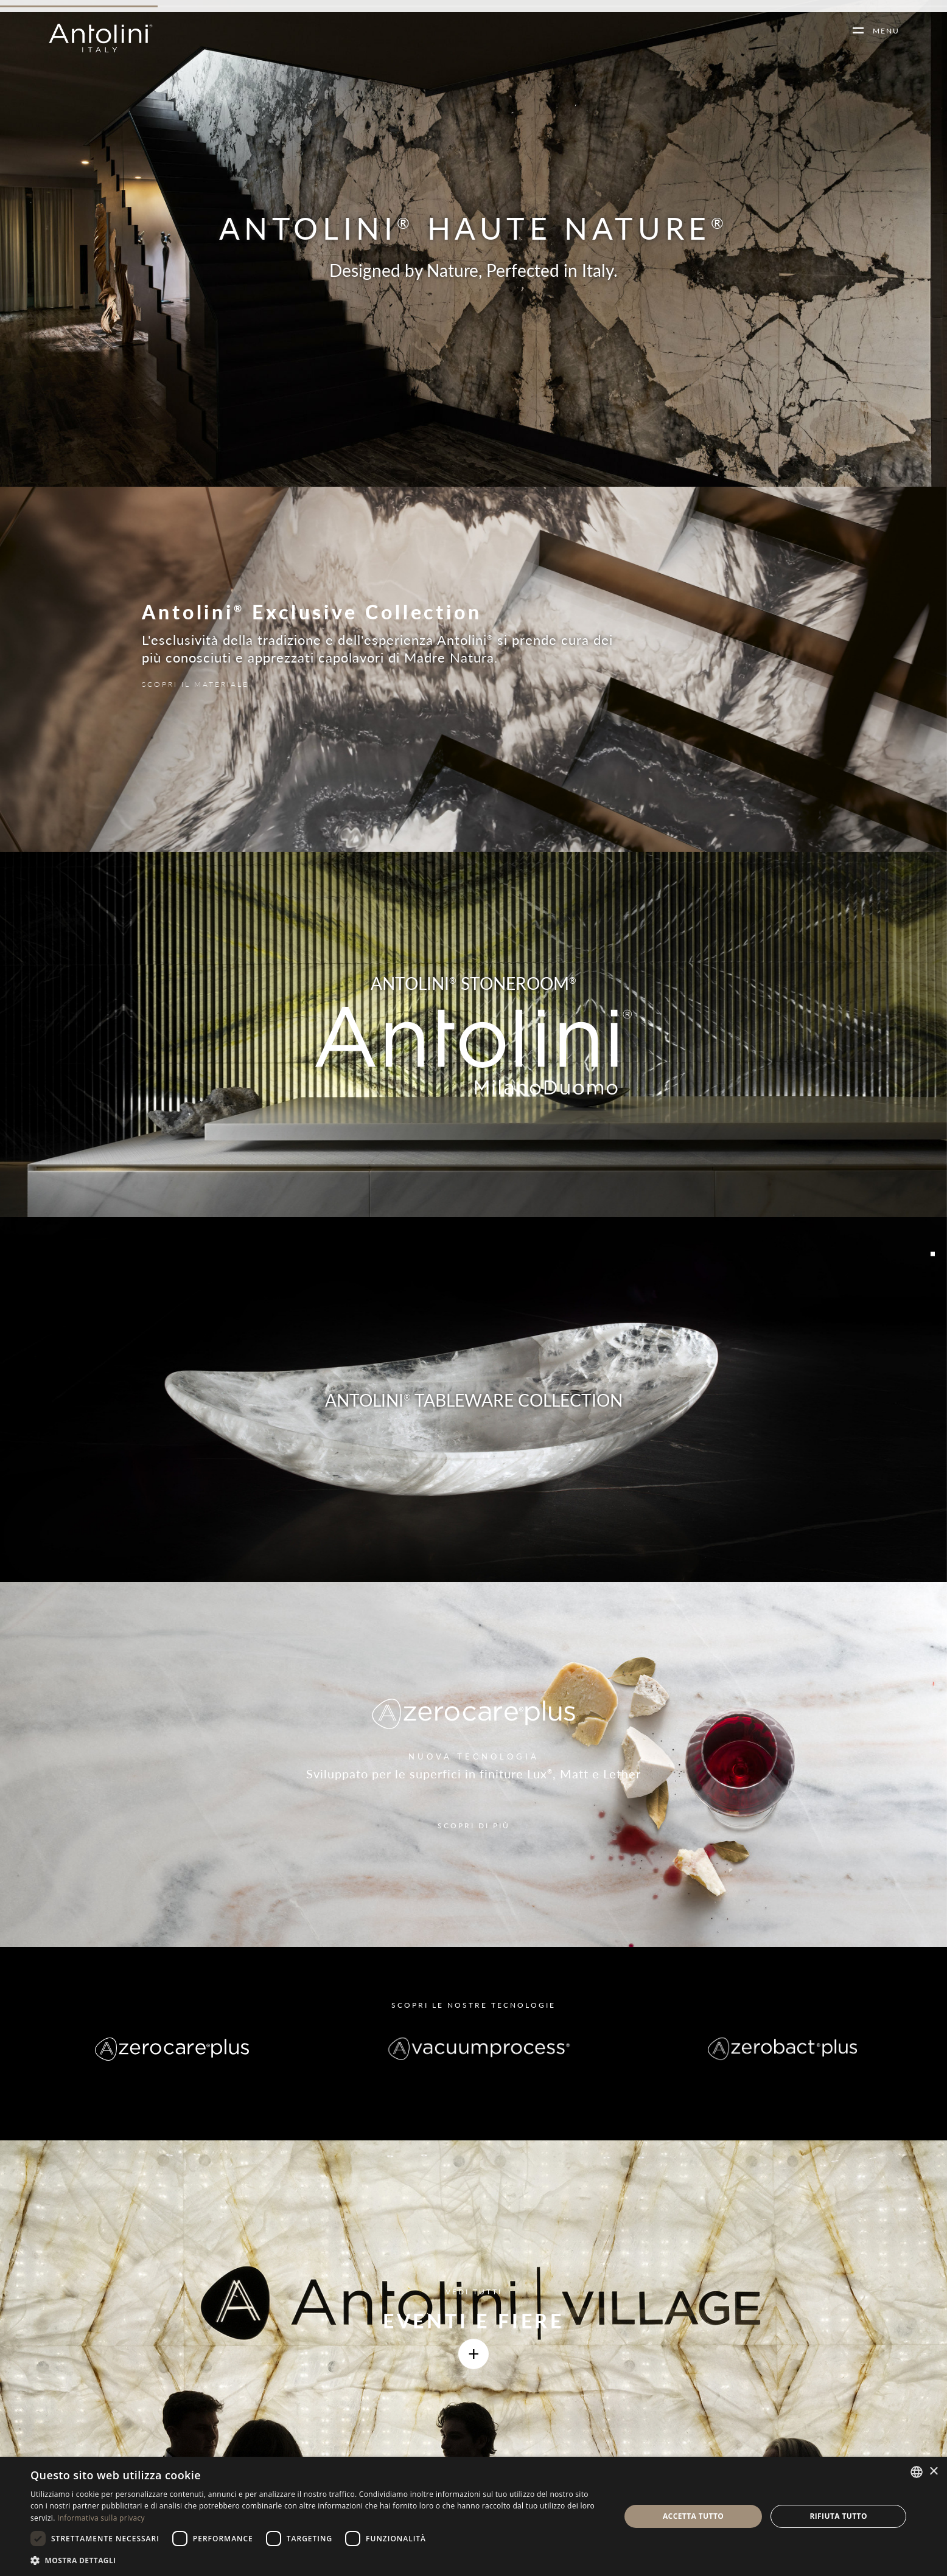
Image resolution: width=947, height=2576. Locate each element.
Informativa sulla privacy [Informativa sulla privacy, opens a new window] (101, 2518)
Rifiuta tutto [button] (838, 2516)
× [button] (933, 2471)
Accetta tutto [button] (693, 2516)
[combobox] (916, 2472)
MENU (882, 31)
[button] (316, 2560)
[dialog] (473, 2516)
